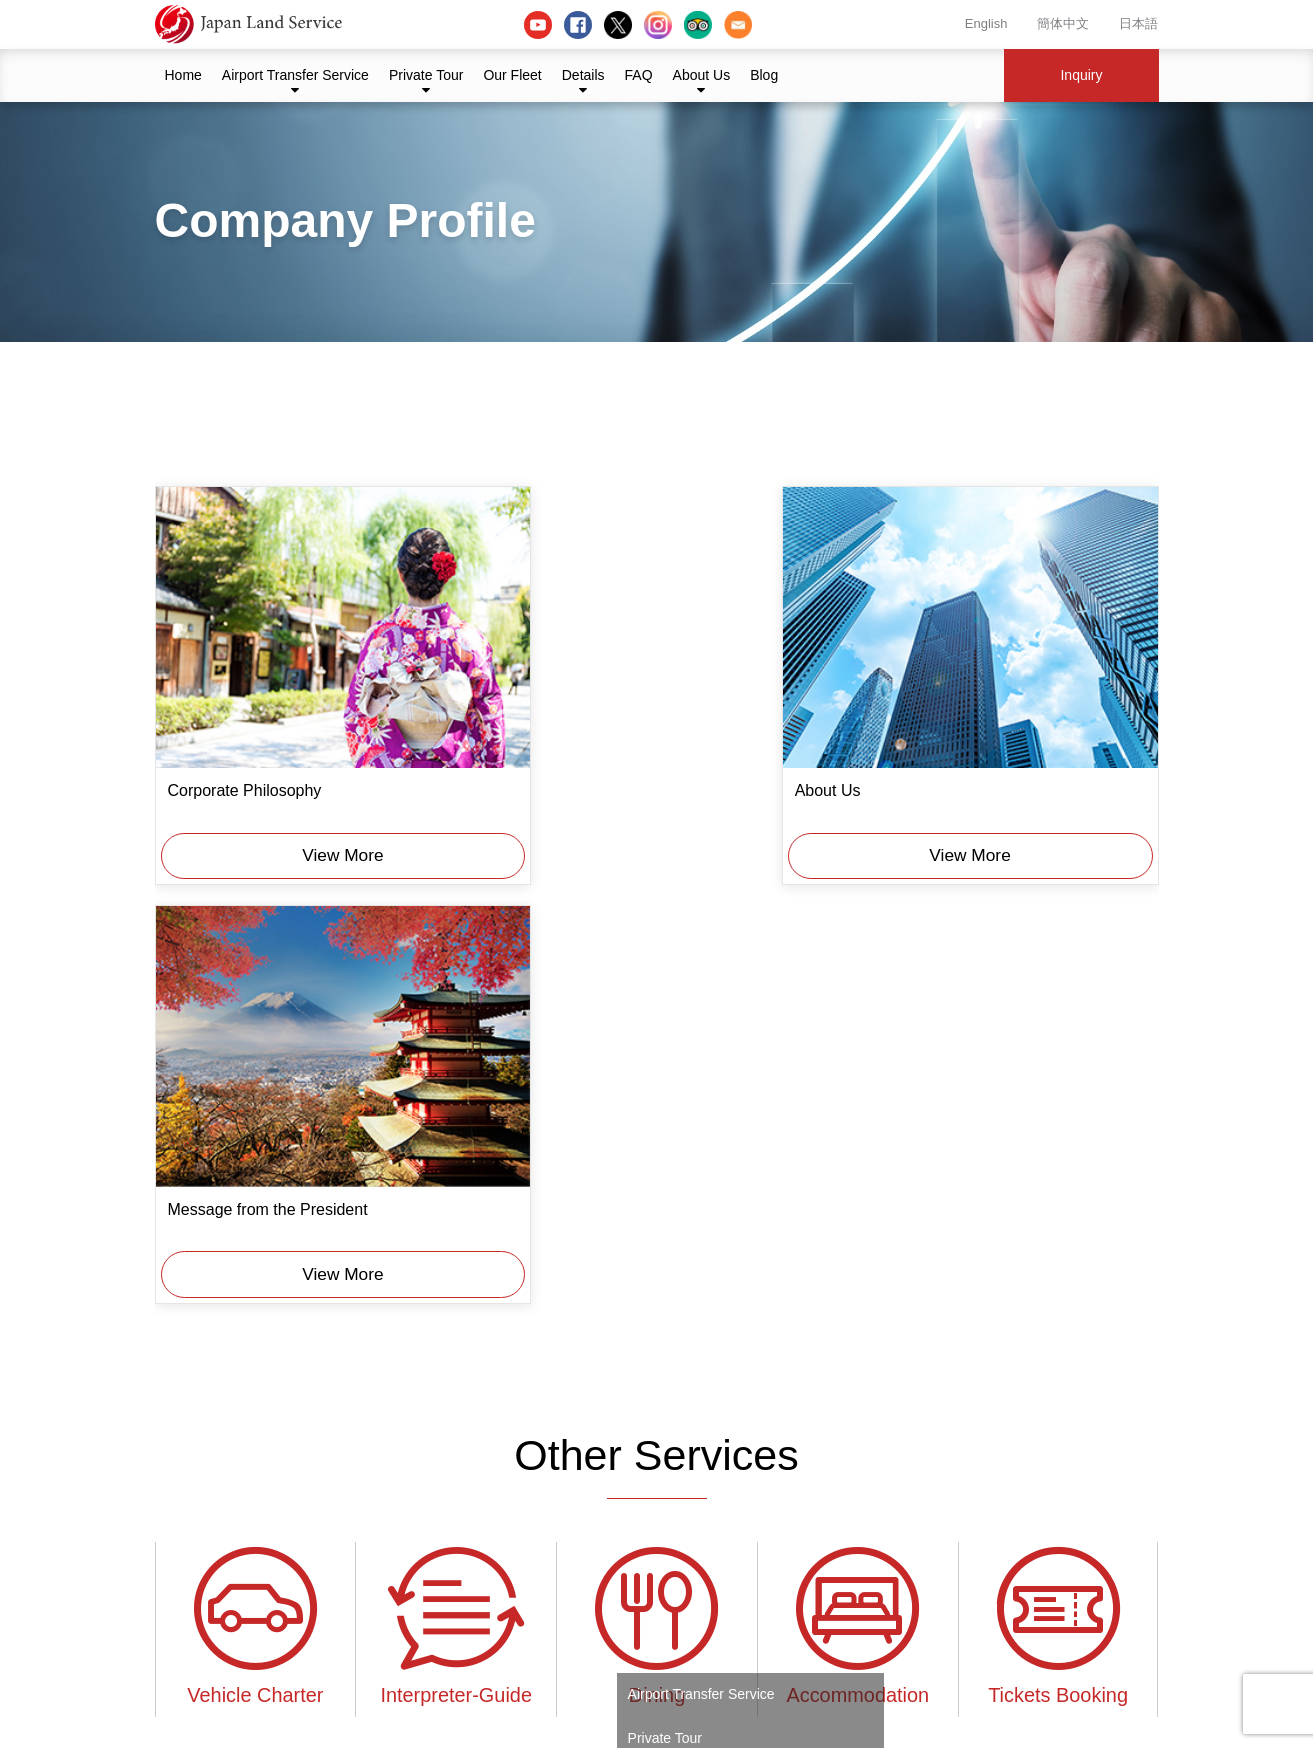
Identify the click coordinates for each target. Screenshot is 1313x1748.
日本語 (1138, 23)
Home (183, 75)
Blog (764, 75)
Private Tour (426, 75)
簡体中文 (1063, 23)
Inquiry (1081, 75)
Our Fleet (512, 75)
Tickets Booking (1058, 1168)
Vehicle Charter (256, 1168)
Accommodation (858, 1168)
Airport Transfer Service (295, 75)
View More (315, 811)
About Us (702, 75)
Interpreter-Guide (456, 1168)
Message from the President (950, 749)
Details (583, 75)
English (986, 23)
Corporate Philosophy (245, 749)
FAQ (639, 75)
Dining (657, 1168)
